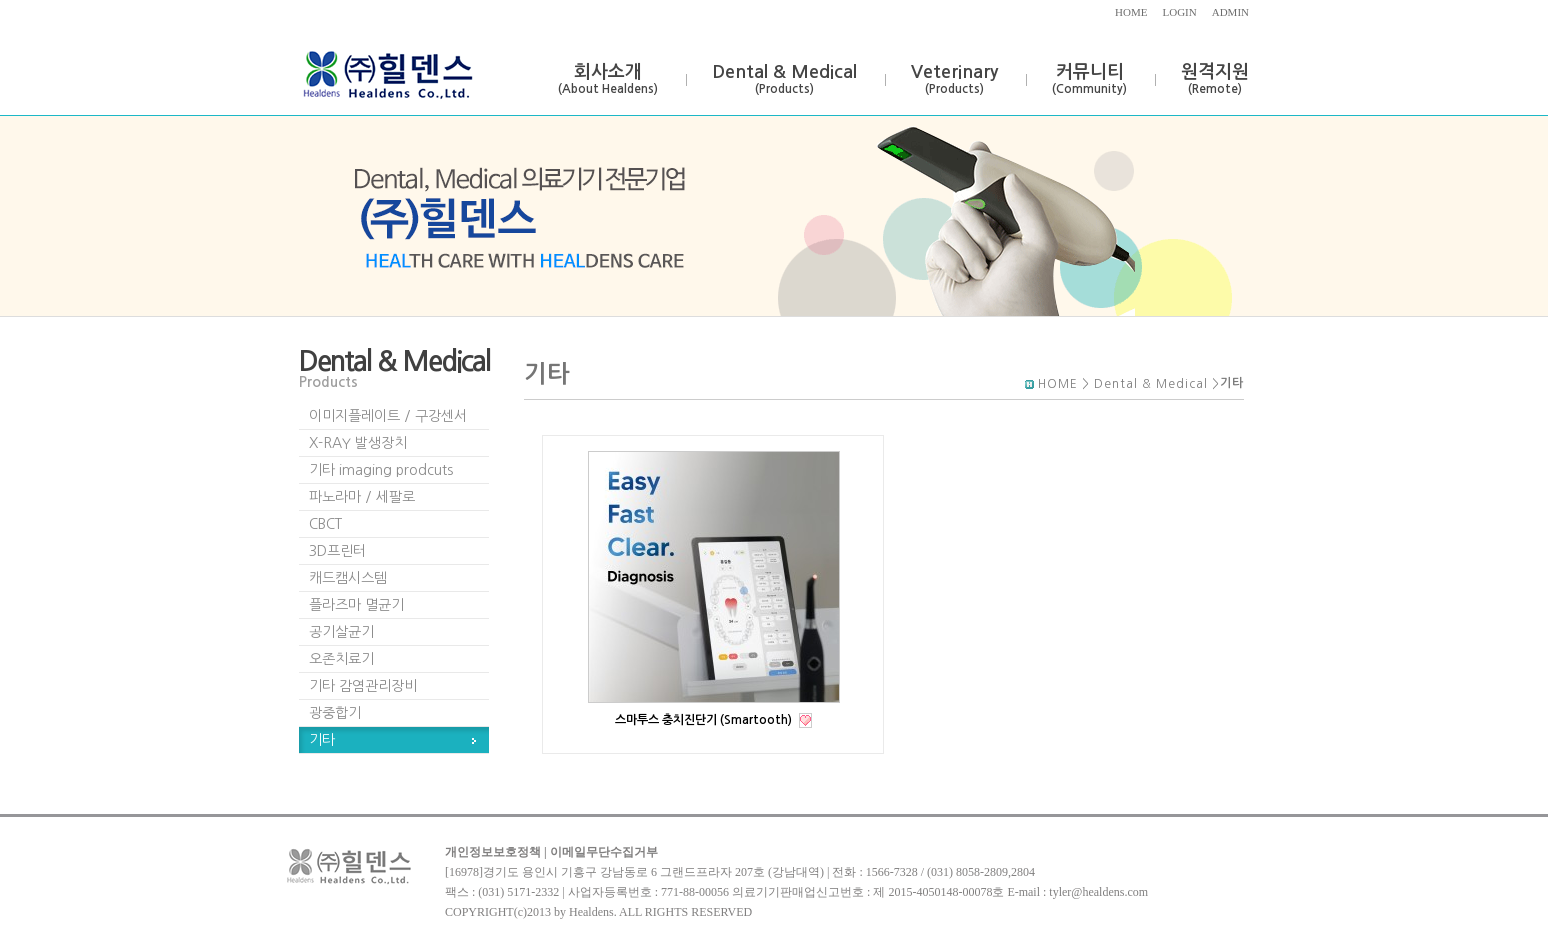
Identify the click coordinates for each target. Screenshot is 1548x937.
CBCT (325, 524)
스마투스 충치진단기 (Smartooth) (705, 720)
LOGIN (1180, 12)
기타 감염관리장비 (363, 686)
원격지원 (1215, 79)
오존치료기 (341, 659)
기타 (322, 740)
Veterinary (954, 79)
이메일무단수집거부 (604, 852)
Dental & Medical (784, 79)
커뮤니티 (1089, 79)
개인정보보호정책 (493, 852)
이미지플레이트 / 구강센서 (388, 416)
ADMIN (1230, 12)
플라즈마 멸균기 (356, 605)
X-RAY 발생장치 (358, 443)
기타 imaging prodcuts (381, 470)
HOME (1131, 12)
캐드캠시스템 (348, 578)
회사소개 (608, 79)
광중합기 (335, 713)
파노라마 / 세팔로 (362, 497)
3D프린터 (337, 551)
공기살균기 (341, 632)
